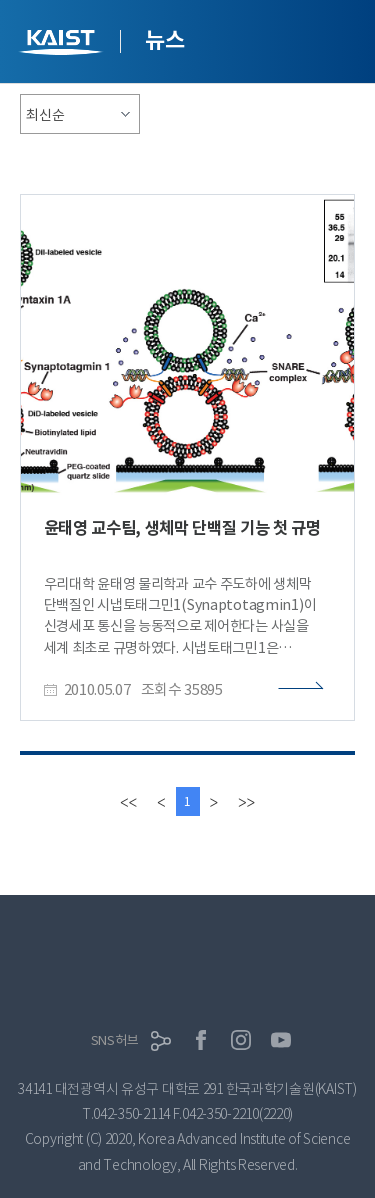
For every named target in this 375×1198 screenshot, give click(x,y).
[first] (128, 801)
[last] (246, 801)
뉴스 (164, 40)
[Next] (214, 801)
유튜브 (281, 1040)
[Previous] (161, 801)
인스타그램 (241, 1040)
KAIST (63, 44)
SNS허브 (115, 1040)
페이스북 (201, 1040)
